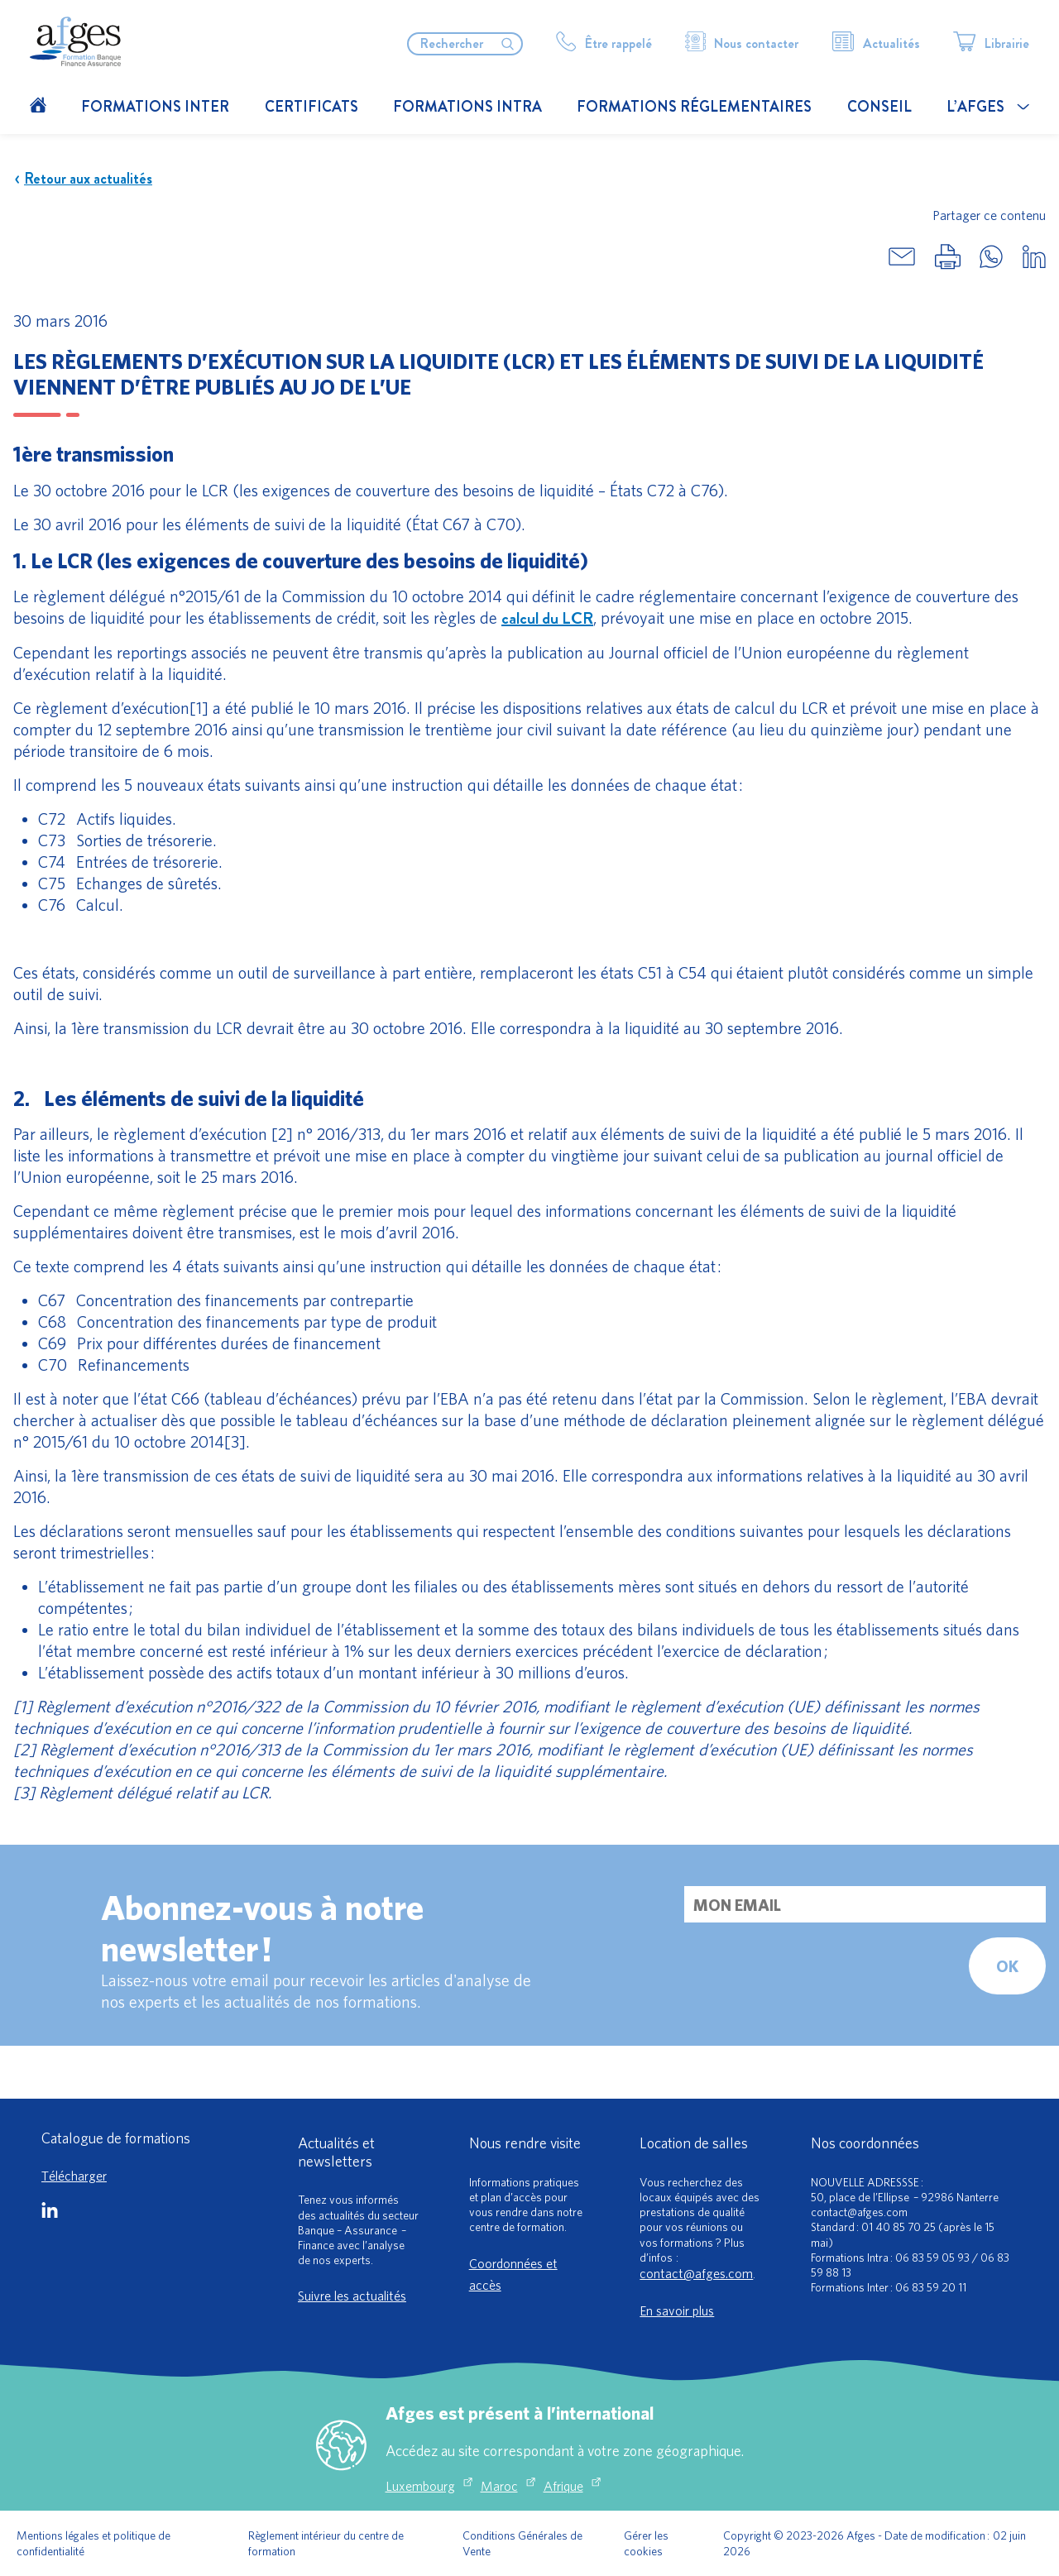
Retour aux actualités (82, 179)
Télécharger (74, 2175)
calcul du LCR (547, 618)
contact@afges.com (696, 2273)
